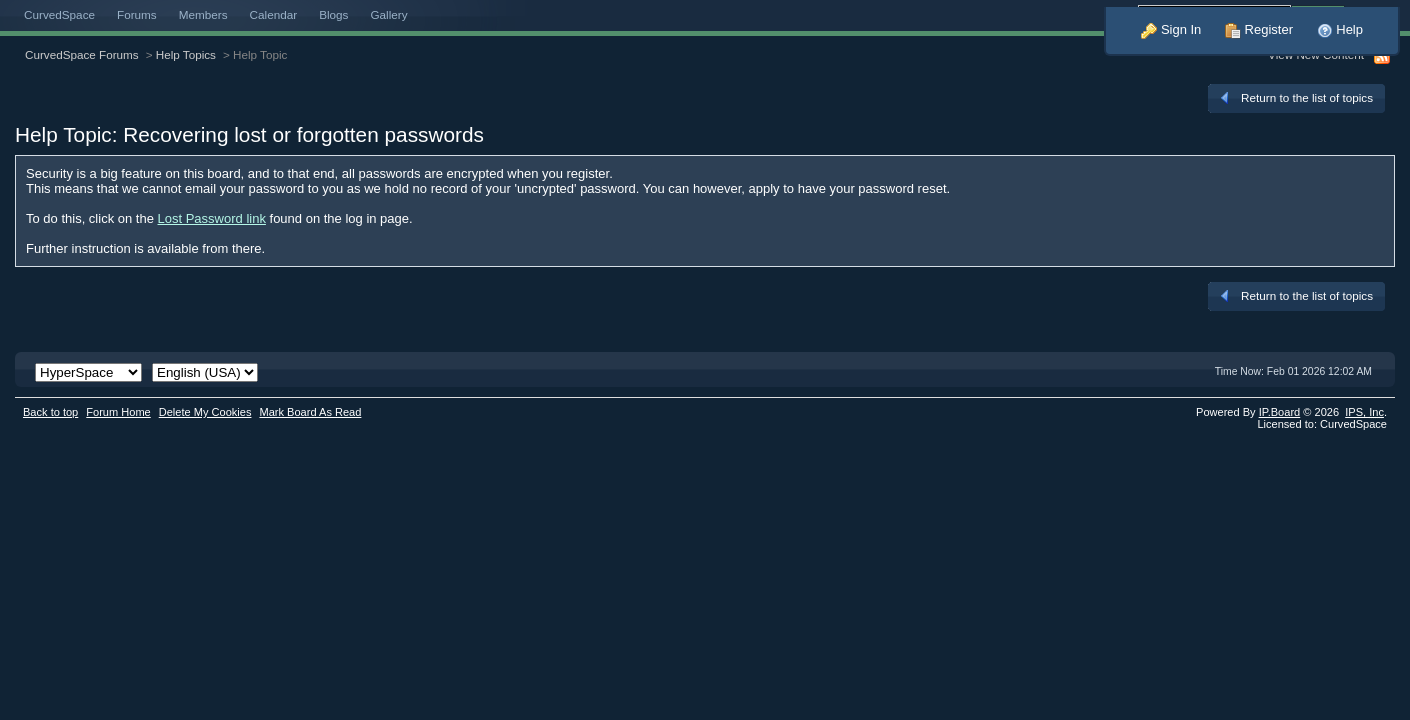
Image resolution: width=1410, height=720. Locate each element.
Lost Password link (212, 218)
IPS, (1364, 412)
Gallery (388, 14)
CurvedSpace (59, 14)
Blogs (333, 14)
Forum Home (118, 412)
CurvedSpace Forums (82, 54)
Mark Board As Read (310, 412)
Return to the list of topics (1295, 98)
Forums (137, 14)
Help (1340, 29)
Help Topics (186, 54)
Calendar (274, 14)
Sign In (1171, 29)
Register (1259, 29)
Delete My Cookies (205, 412)
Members (203, 14)
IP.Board (1280, 412)
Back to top (50, 412)
